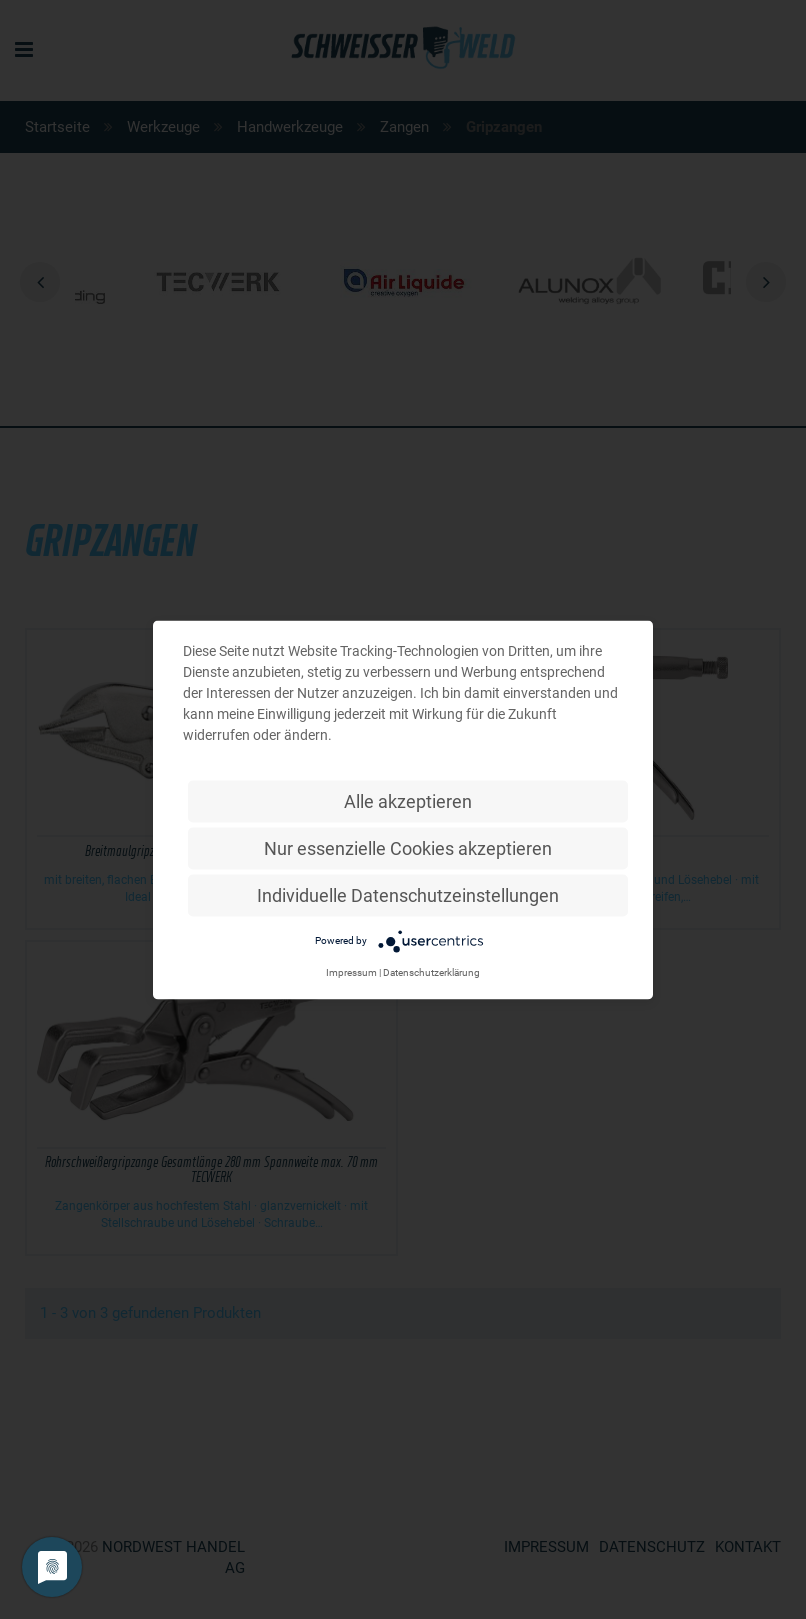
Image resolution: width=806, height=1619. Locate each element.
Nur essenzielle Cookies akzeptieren (408, 847)
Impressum (351, 971)
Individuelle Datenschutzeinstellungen (408, 894)
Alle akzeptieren (408, 800)
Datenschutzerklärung (431, 971)
